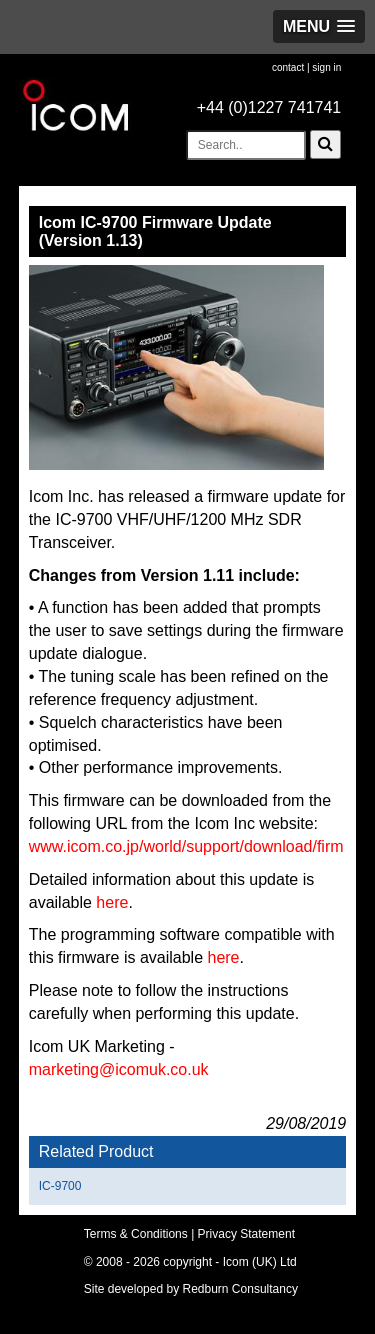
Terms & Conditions (136, 1234)
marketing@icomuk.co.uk (119, 1069)
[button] (319, 26)
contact (288, 67)
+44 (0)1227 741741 (269, 107)
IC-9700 (60, 1186)
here (112, 902)
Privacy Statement (246, 1234)
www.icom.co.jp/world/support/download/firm (186, 846)
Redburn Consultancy (240, 1289)
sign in (326, 67)
